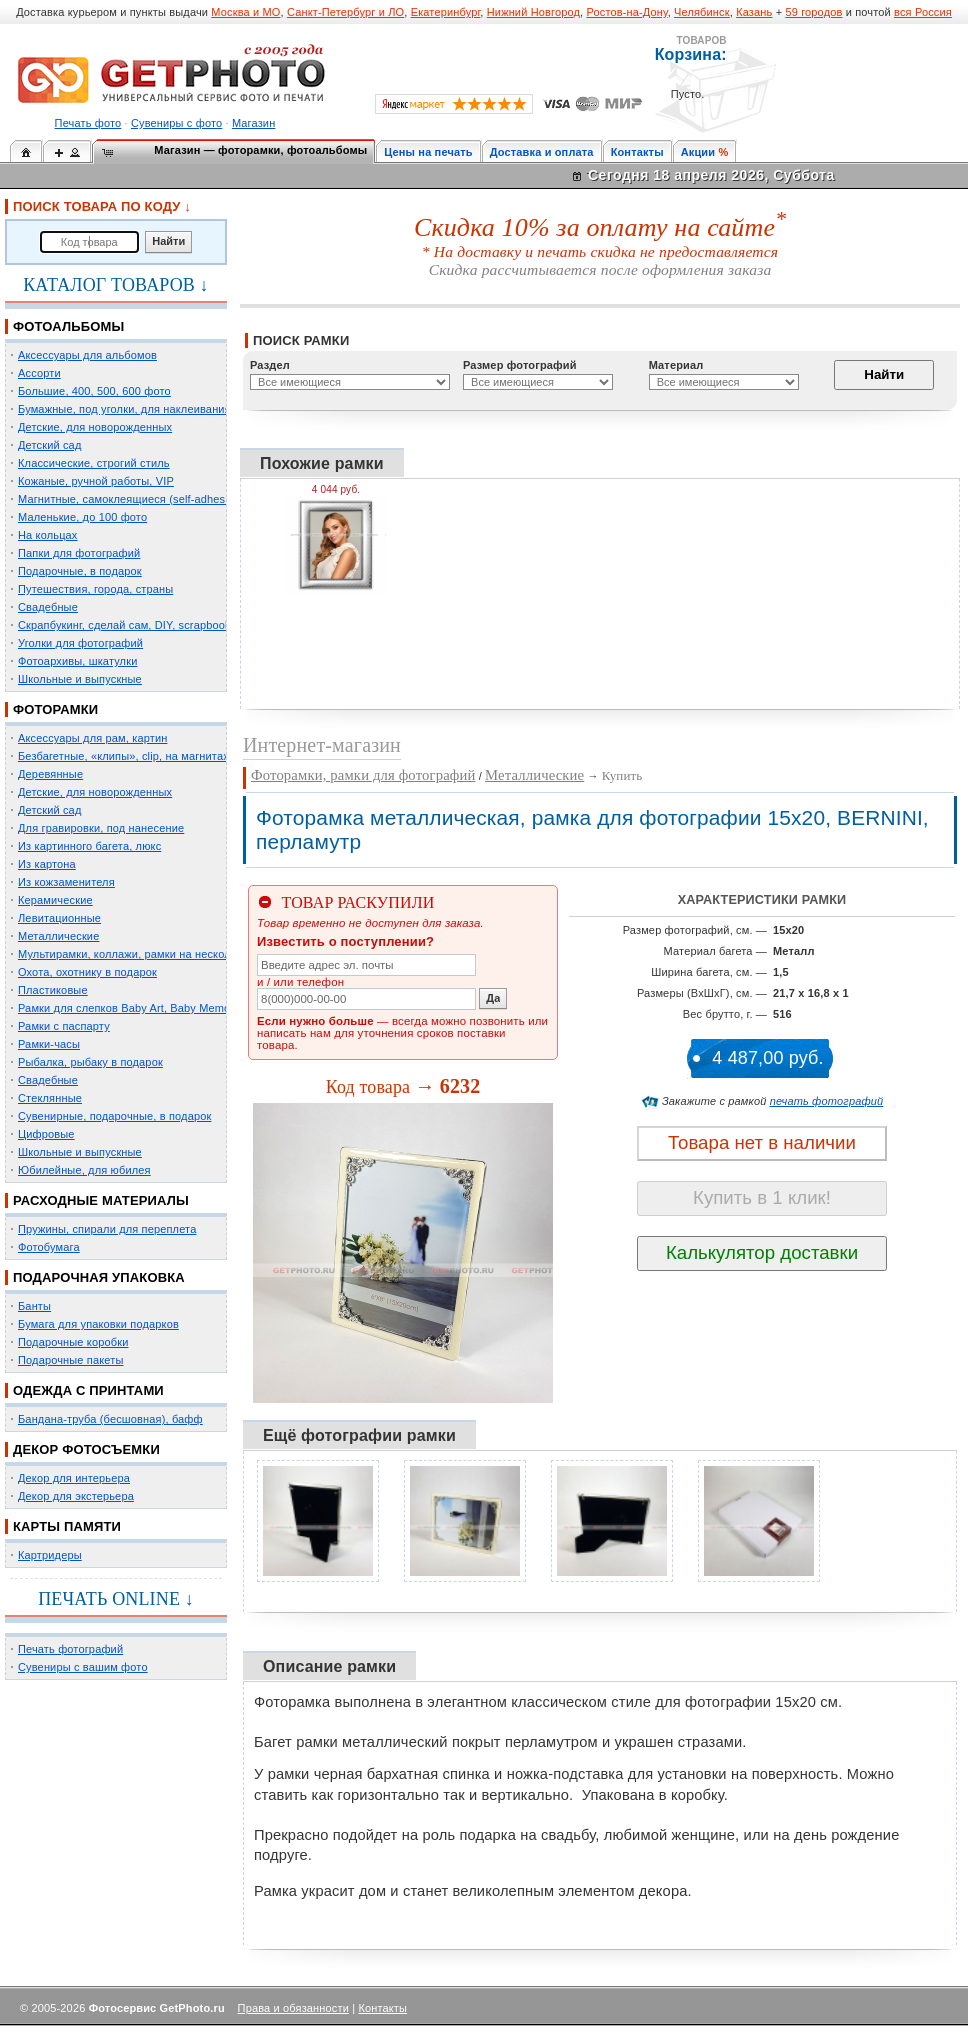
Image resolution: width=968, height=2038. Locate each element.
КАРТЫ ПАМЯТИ (67, 1526)
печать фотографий (827, 1101)
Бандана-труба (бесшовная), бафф (110, 1419)
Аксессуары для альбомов (87, 355)
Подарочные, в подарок (80, 571)
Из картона (47, 864)
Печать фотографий (70, 1649)
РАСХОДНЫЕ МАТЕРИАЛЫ (101, 1200)
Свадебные (48, 607)
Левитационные (59, 918)
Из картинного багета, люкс (89, 846)
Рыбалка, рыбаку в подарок (90, 1062)
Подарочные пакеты (70, 1360)
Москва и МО (245, 12)
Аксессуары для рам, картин (92, 738)
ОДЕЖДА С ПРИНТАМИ (88, 1390)
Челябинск (702, 12)
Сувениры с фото (176, 123)
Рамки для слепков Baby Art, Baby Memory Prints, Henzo (164, 1008)
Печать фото (88, 123)
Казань (754, 12)
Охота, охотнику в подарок (87, 972)
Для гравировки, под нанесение (101, 828)
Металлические (58, 936)
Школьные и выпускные (80, 679)
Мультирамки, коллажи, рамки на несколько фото (148, 954)
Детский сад (49, 445)
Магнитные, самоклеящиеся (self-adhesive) (131, 499)
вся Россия (923, 12)
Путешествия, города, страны (95, 589)
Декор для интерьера (74, 1478)
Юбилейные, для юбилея (84, 1170)
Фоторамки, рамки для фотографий (363, 775)
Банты (34, 1306)
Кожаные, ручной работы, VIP (96, 481)
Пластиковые (53, 990)
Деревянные (50, 774)
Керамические (55, 900)
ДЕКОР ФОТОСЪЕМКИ (86, 1449)
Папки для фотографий (79, 553)
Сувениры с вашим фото (83, 1667)
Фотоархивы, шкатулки (77, 661)
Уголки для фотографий (80, 643)
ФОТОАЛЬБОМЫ (68, 326)
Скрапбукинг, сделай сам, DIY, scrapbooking (132, 625)
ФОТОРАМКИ (55, 709)
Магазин (253, 123)
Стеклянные (50, 1098)
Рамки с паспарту (64, 1026)
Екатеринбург (446, 12)
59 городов (813, 12)
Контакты (637, 152)
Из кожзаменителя (66, 882)
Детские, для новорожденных (95, 427)
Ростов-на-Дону (627, 12)
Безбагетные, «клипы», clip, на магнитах (123, 756)
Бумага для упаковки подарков (98, 1324)
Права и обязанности (293, 2008)
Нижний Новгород (533, 12)
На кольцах (48, 535)
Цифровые (46, 1134)
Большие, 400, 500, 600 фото (94, 391)
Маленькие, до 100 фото (82, 517)
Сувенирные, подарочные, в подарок (114, 1116)
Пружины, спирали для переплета (107, 1229)
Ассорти (39, 373)
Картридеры (50, 1555)
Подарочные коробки (73, 1342)
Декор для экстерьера (76, 1496)
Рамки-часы (49, 1044)
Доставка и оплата (542, 152)
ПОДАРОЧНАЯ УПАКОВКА (99, 1277)
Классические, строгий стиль (94, 463)
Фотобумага (49, 1247)
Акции (698, 152)
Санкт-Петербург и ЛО (345, 12)
